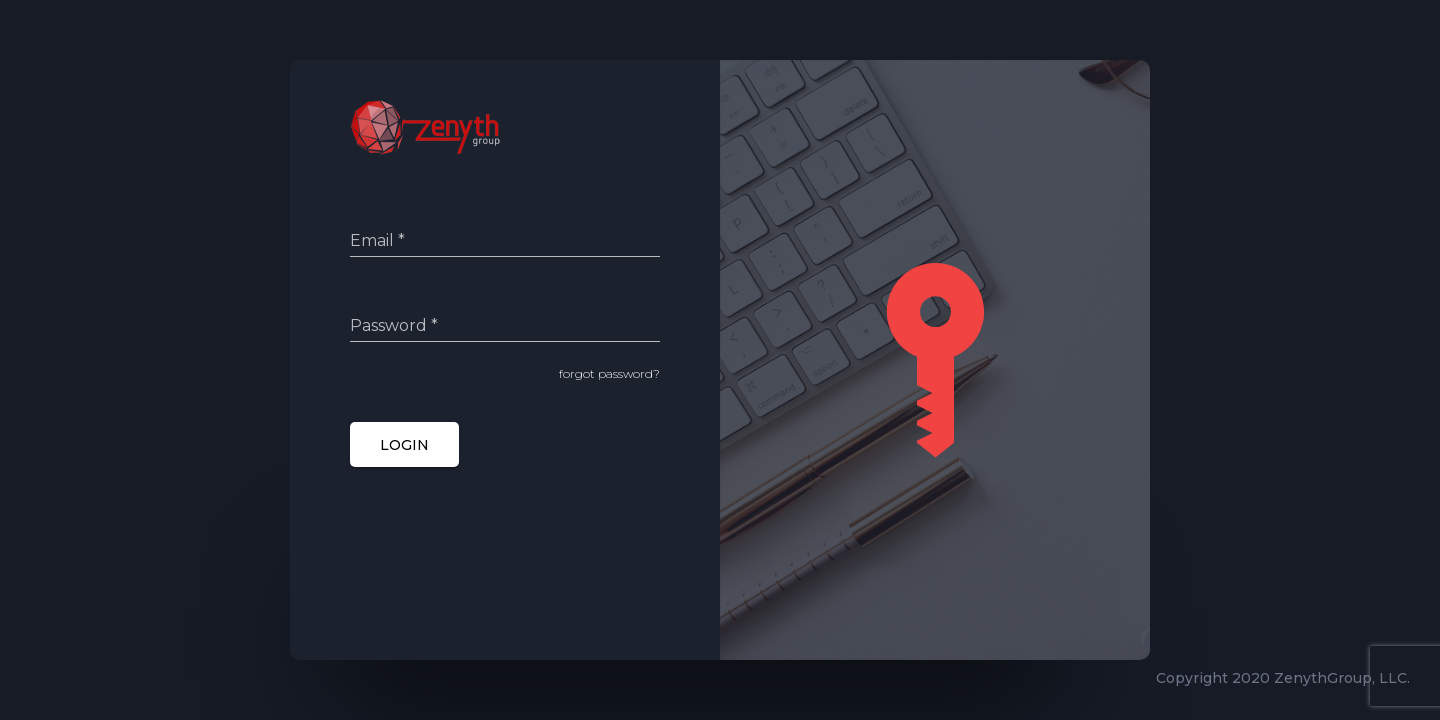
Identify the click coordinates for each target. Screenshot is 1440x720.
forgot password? (609, 373)
